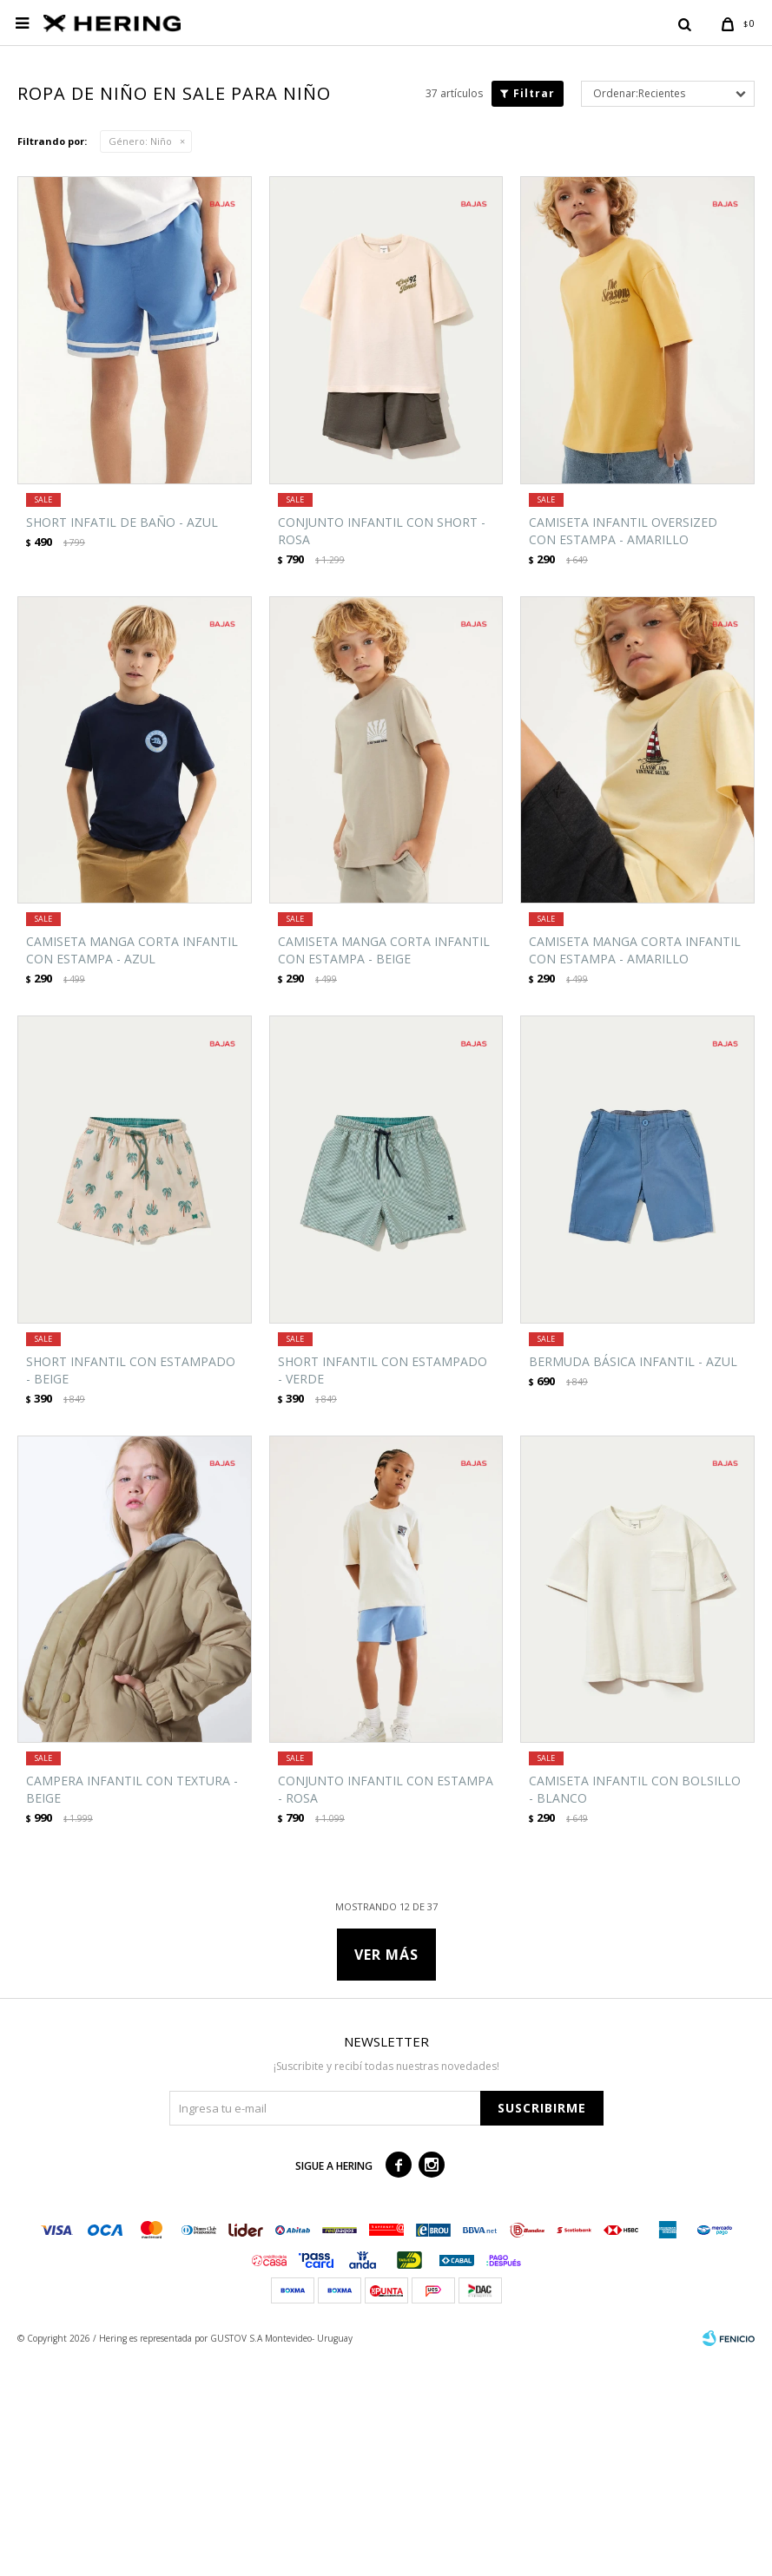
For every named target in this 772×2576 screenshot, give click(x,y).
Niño (140, 357)
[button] (684, 23)
